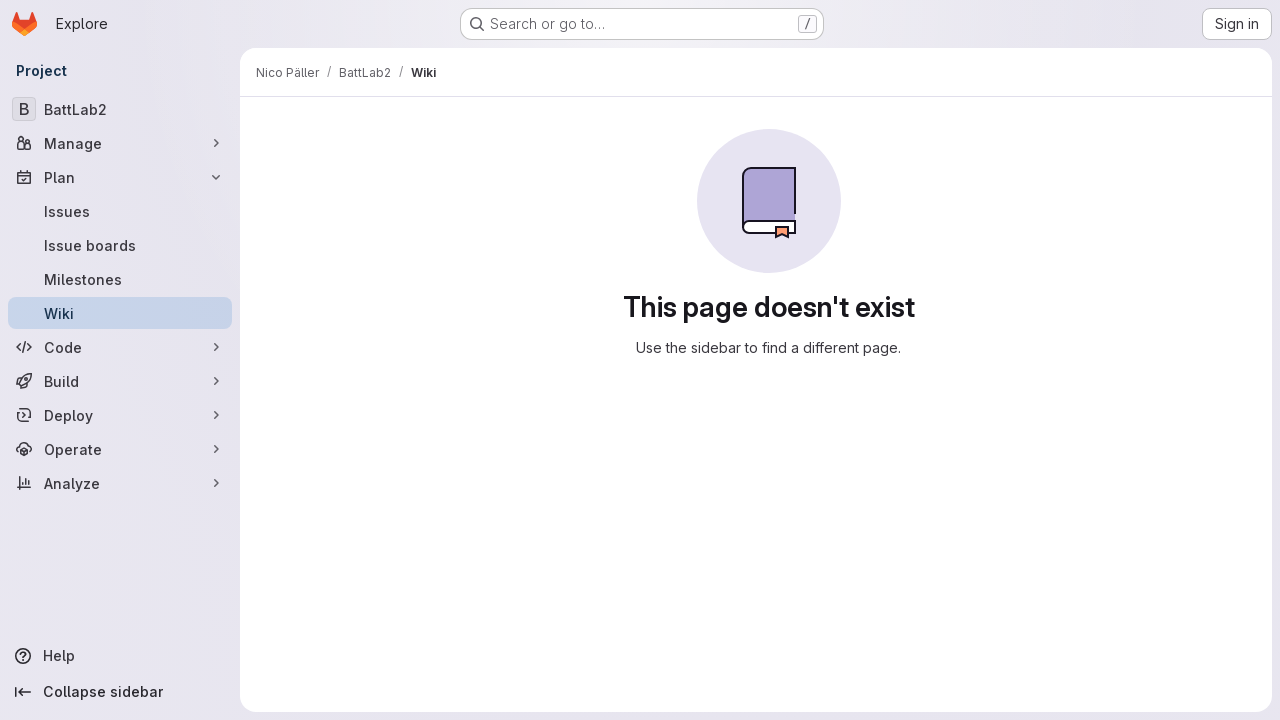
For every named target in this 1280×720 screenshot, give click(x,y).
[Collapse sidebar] (120, 692)
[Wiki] (120, 313)
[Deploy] (120, 415)
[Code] (120, 347)
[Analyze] (120, 483)
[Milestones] (120, 279)
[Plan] (120, 177)
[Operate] (120, 449)
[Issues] (120, 211)
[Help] (120, 656)
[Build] (120, 381)
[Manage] (120, 143)
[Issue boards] (120, 245)
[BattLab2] (120, 109)
